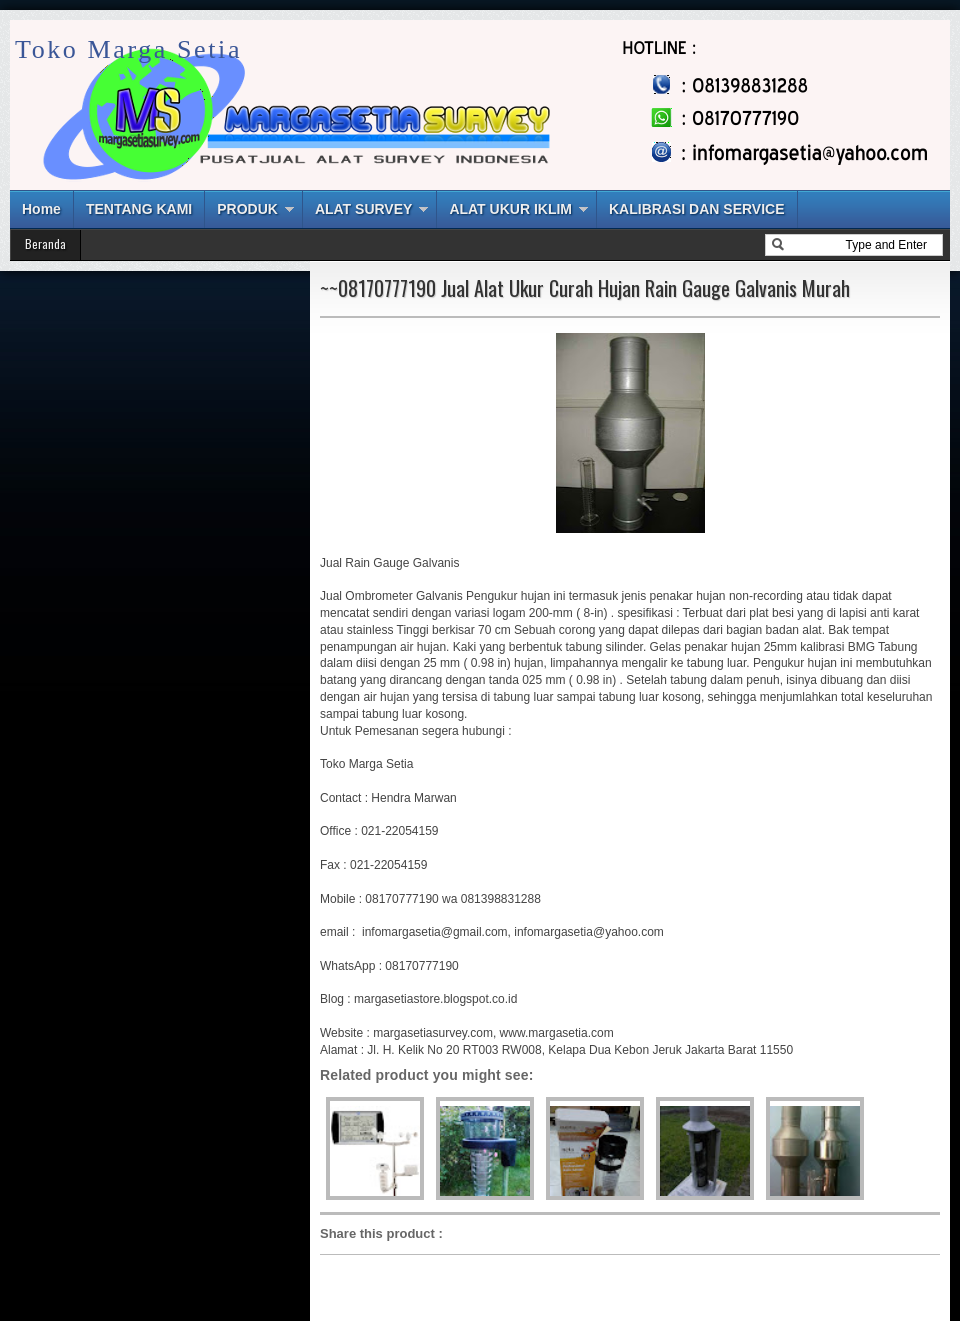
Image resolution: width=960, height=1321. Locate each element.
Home (41, 209)
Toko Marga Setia (128, 49)
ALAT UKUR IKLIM (510, 209)
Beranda (45, 243)
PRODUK (247, 209)
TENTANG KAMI (139, 209)
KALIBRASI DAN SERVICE (697, 209)
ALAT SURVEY (364, 209)
